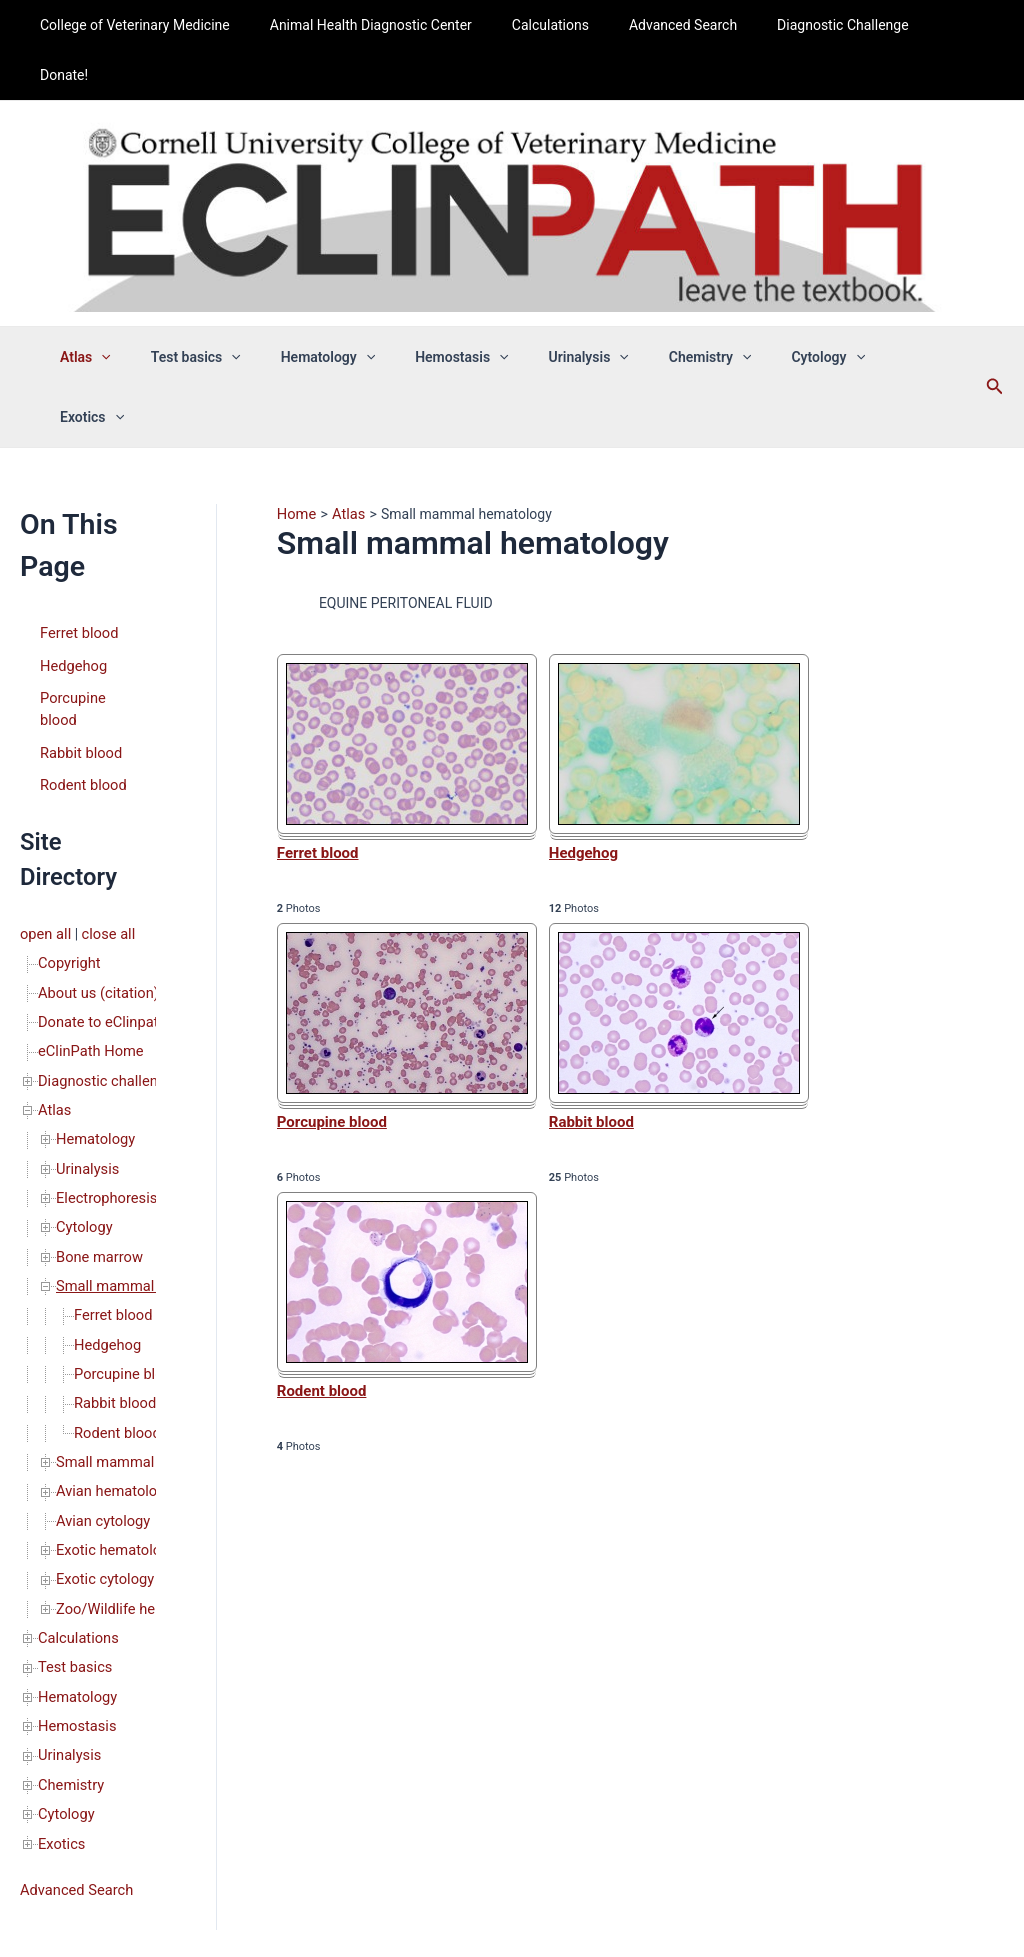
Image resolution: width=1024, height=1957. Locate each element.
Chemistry (689, 307)
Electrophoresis (104, 1049)
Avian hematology (111, 1329)
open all (44, 797)
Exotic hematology (113, 1385)
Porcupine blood (90, 586)
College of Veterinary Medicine (159, 25)
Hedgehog (72, 555)
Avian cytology (101, 1357)
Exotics (892, 307)
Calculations (549, 25)
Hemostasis (465, 307)
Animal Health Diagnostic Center (382, 25)
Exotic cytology (103, 1413)
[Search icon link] (967, 306)
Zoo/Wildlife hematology (132, 1441)
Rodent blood (81, 649)
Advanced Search (671, 25)
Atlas (125, 307)
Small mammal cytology (131, 1301)
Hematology (343, 307)
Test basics (223, 307)
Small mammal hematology (141, 1133)
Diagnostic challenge (103, 937)
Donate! (936, 25)
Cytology (795, 307)
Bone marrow (97, 1105)
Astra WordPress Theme (659, 1901)
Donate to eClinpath (99, 881)
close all (104, 797)
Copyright (68, 825)
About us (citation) (95, 853)
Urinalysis (580, 307)
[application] (141, 307)
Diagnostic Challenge (818, 25)
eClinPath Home (88, 909)
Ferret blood (77, 523)
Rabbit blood (79, 618)
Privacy (599, 1814)
